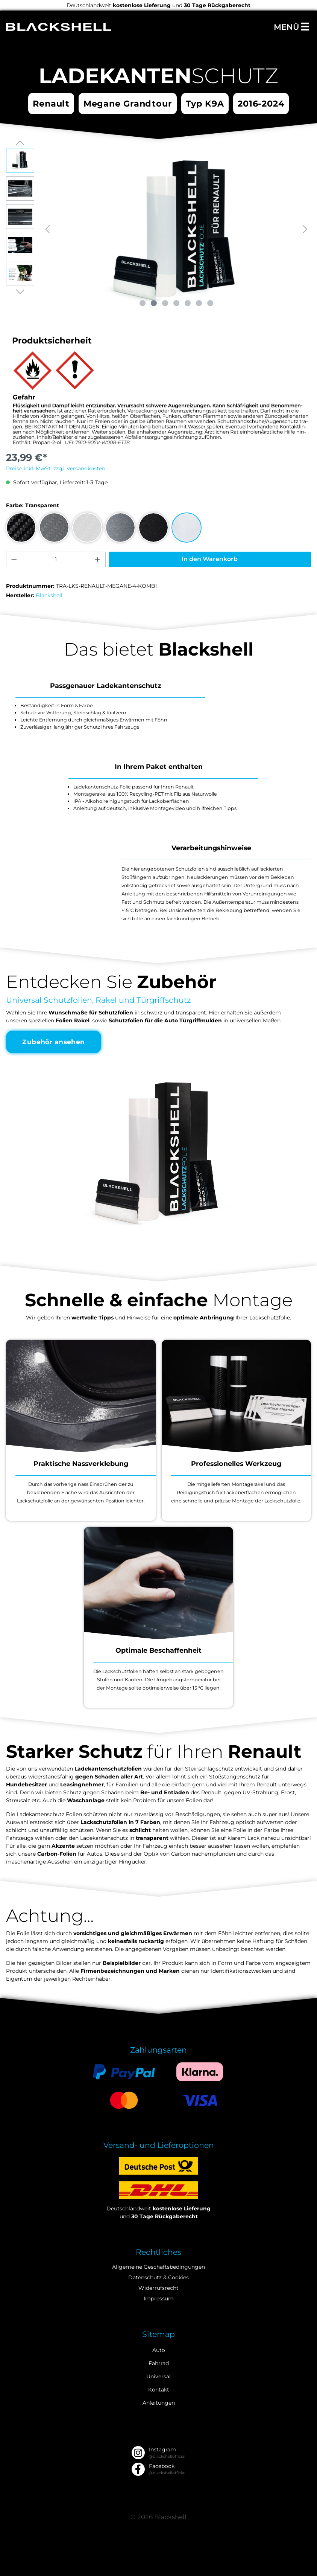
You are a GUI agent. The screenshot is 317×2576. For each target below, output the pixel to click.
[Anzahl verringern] (14, 559)
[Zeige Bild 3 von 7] (165, 303)
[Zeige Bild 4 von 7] (176, 303)
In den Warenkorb (210, 559)
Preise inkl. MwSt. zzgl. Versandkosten (55, 468)
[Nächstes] (305, 229)
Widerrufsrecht (158, 2288)
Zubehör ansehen (54, 1042)
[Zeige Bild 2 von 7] (154, 303)
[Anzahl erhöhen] (98, 559)
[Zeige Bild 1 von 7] (143, 303)
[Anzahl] (56, 559)
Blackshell (49, 595)
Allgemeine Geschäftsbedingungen (158, 2266)
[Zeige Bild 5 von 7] (188, 303)
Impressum (159, 2298)
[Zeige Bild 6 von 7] (199, 303)
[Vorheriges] (47, 229)
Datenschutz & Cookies (158, 2277)
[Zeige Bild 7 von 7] (210, 303)
